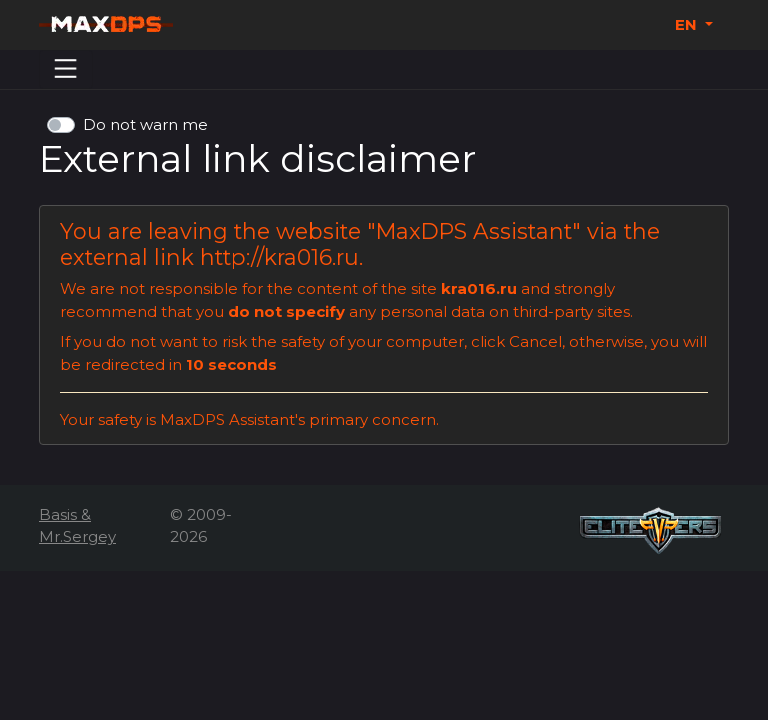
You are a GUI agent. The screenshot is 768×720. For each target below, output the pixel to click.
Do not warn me (145, 124)
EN (688, 24)
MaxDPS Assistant (474, 231)
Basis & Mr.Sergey (77, 526)
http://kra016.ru (279, 257)
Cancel (535, 341)
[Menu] (66, 69)
